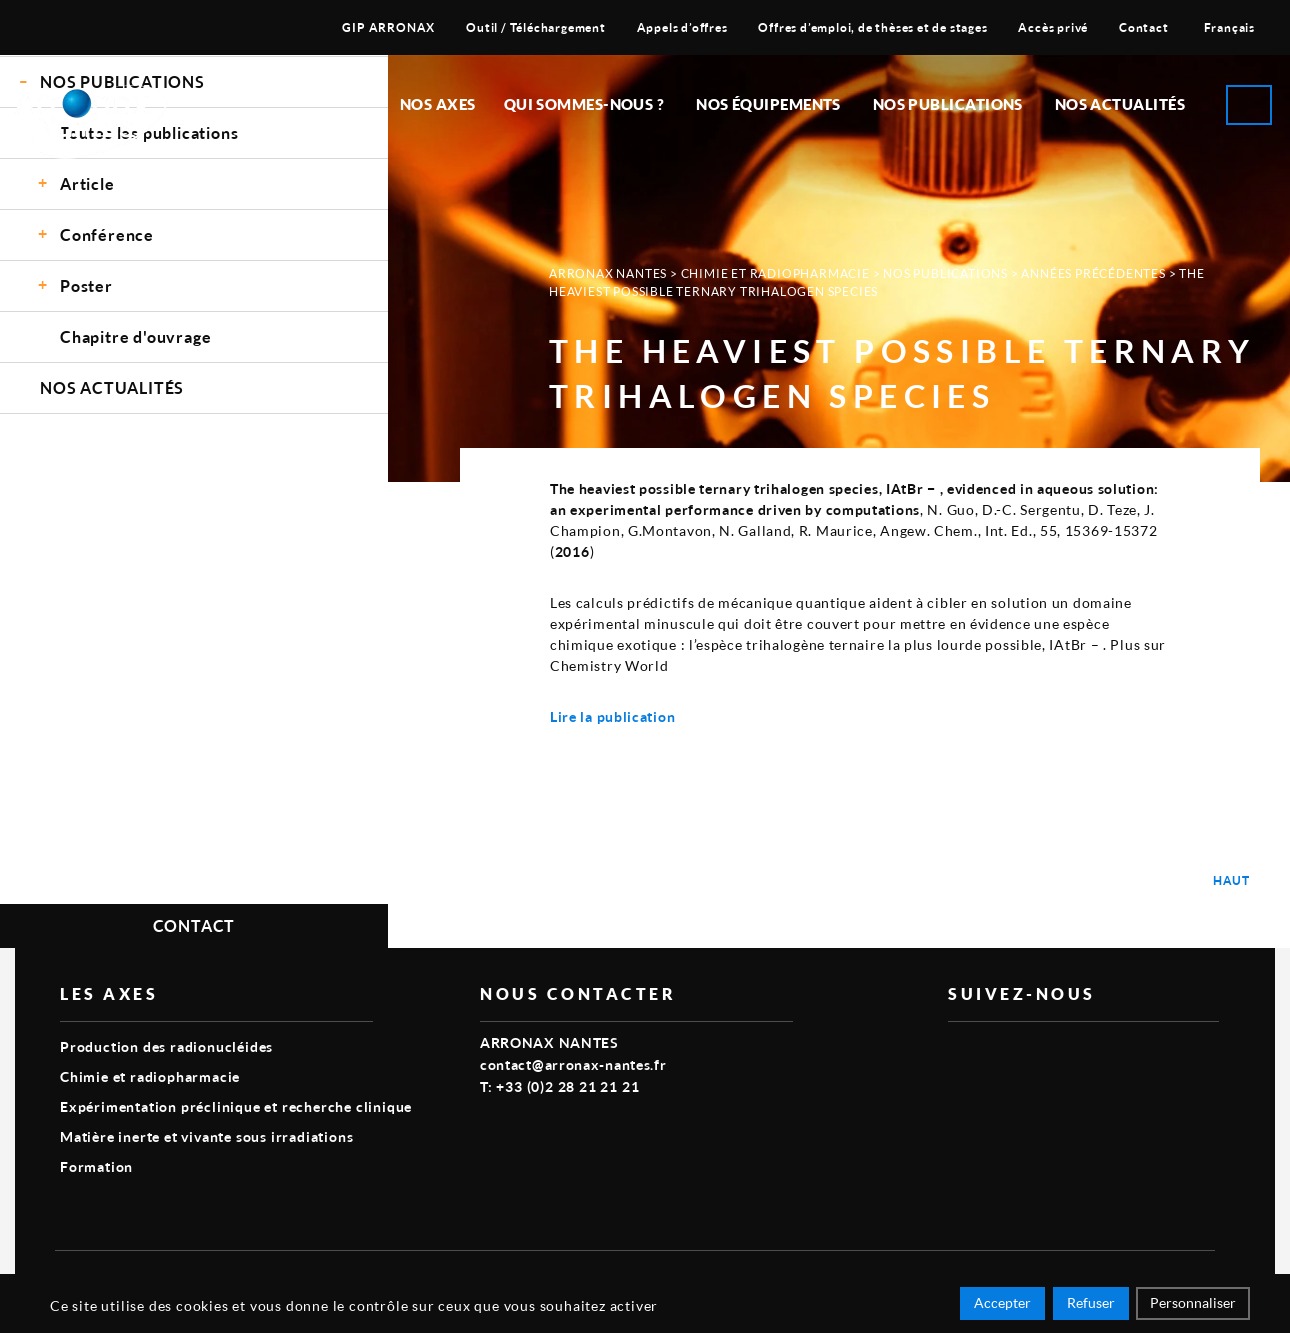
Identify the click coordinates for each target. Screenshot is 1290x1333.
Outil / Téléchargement (536, 27)
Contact (1144, 27)
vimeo (960, 1054)
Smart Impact (1170, 1278)
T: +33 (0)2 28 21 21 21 (559, 1086)
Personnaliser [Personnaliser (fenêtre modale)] (1193, 1305)
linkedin (1006, 1054)
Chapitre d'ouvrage (135, 336)
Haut (1231, 880)
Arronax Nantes (608, 273)
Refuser (1091, 1305)
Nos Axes (438, 104)
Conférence (107, 234)
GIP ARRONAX (388, 27)
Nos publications (948, 104)
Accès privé (1053, 27)
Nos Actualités (1120, 104)
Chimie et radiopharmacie (775, 273)
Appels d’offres (682, 27)
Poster (86, 285)
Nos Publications (945, 273)
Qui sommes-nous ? (584, 104)
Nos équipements (768, 104)
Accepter (1002, 1305)
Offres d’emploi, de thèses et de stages (872, 27)
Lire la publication (612, 716)
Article (87, 183)
